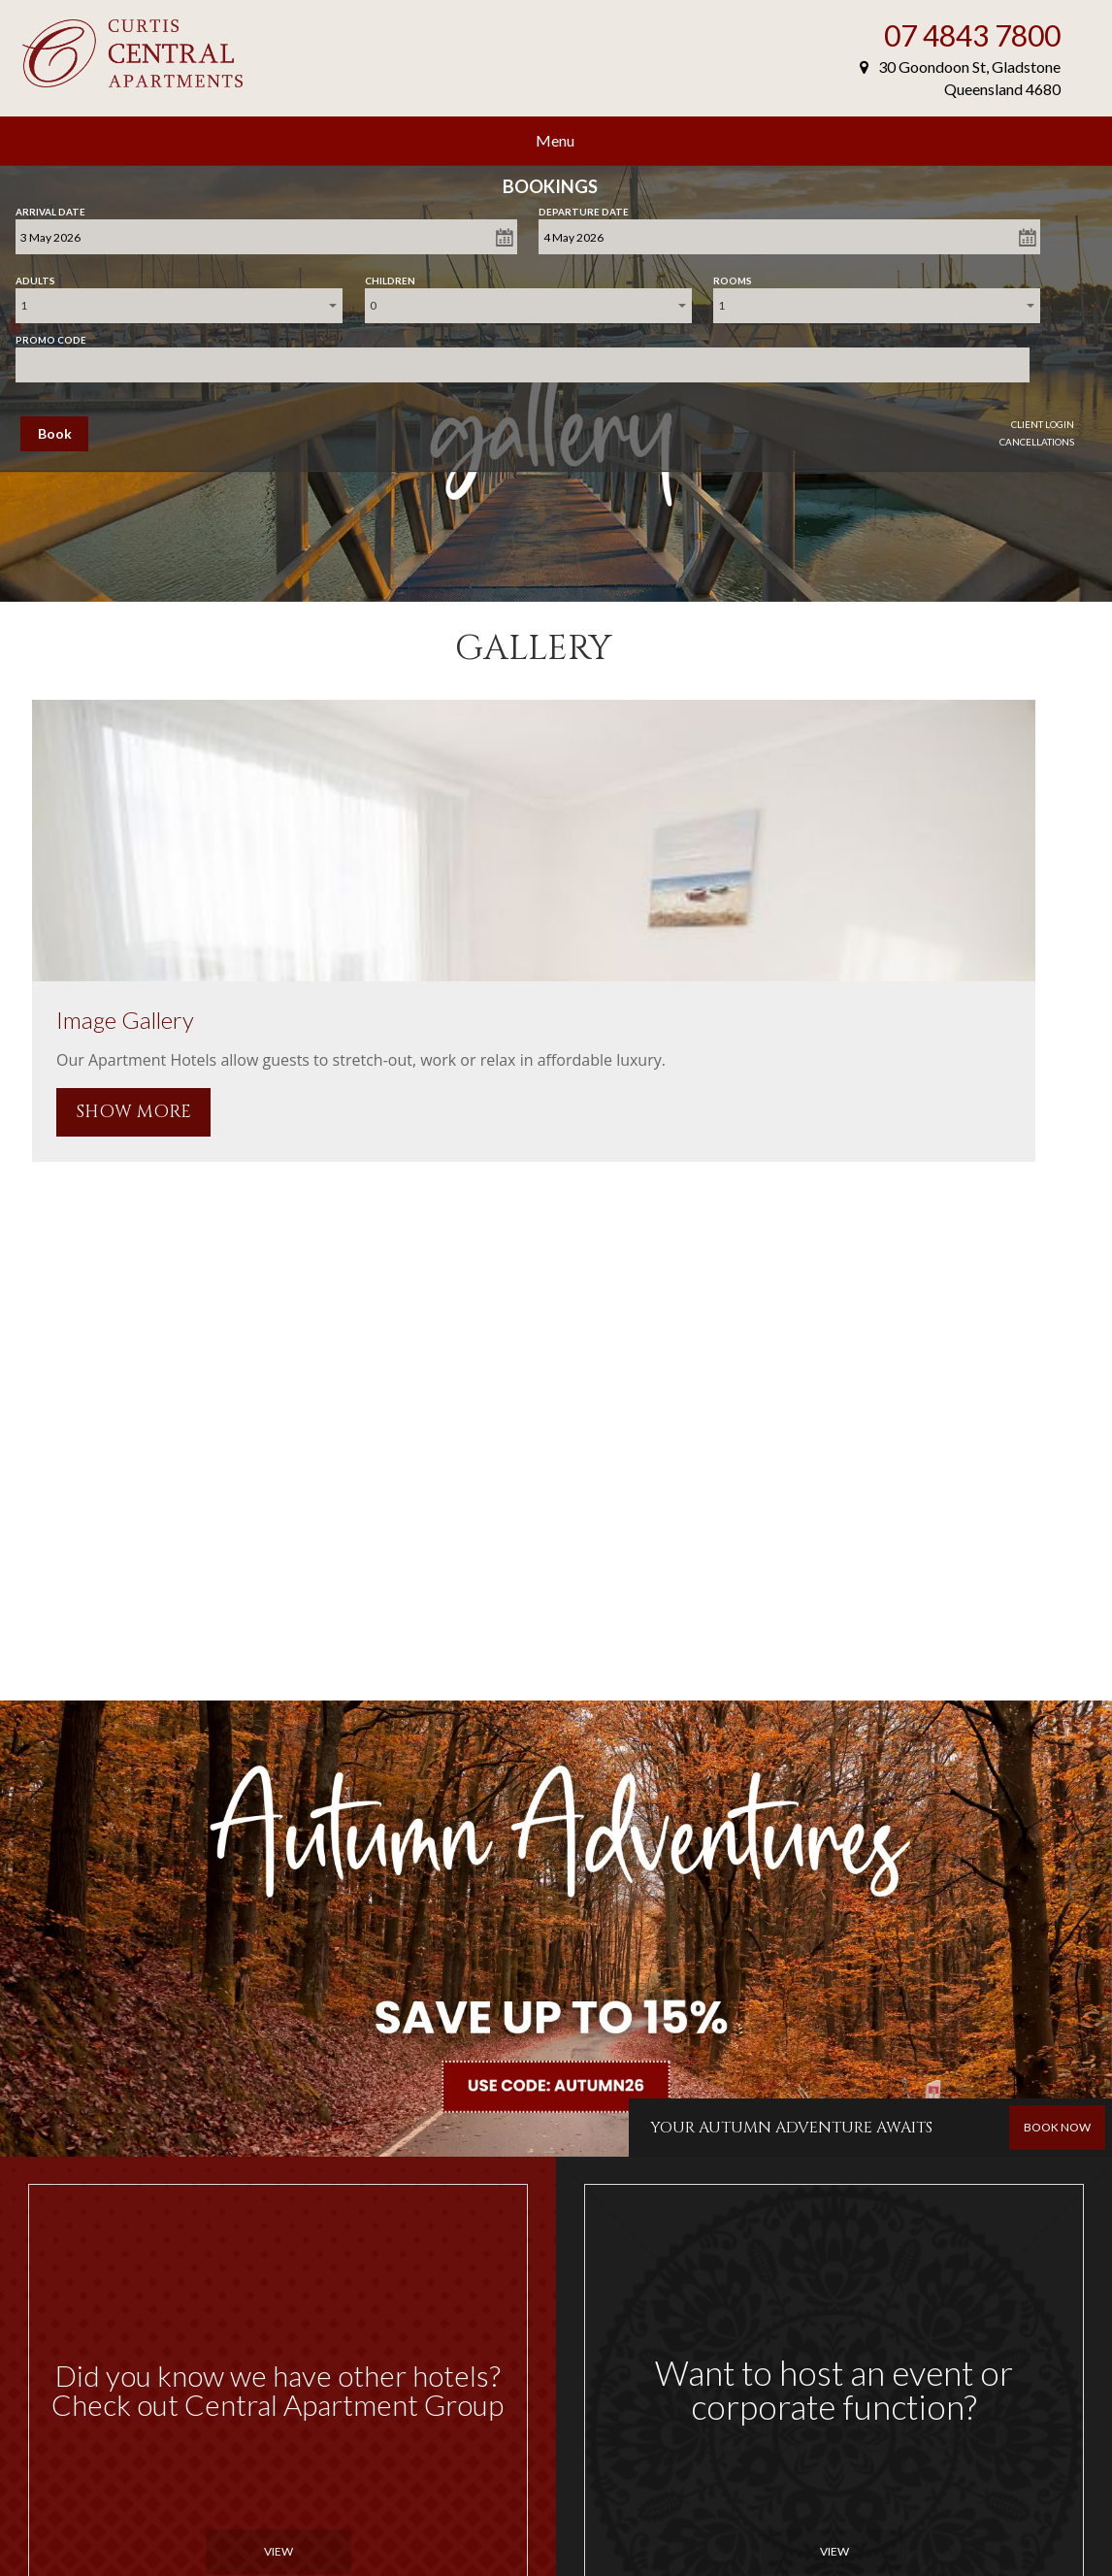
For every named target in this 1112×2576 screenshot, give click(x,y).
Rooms (732, 277)
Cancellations (1036, 441)
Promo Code (51, 336)
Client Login (1042, 424)
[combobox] (179, 305)
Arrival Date (50, 208)
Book (55, 433)
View (278, 2551)
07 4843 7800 (972, 34)
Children (390, 277)
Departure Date (584, 208)
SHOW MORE (133, 1112)
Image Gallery (125, 1020)
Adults (35, 277)
